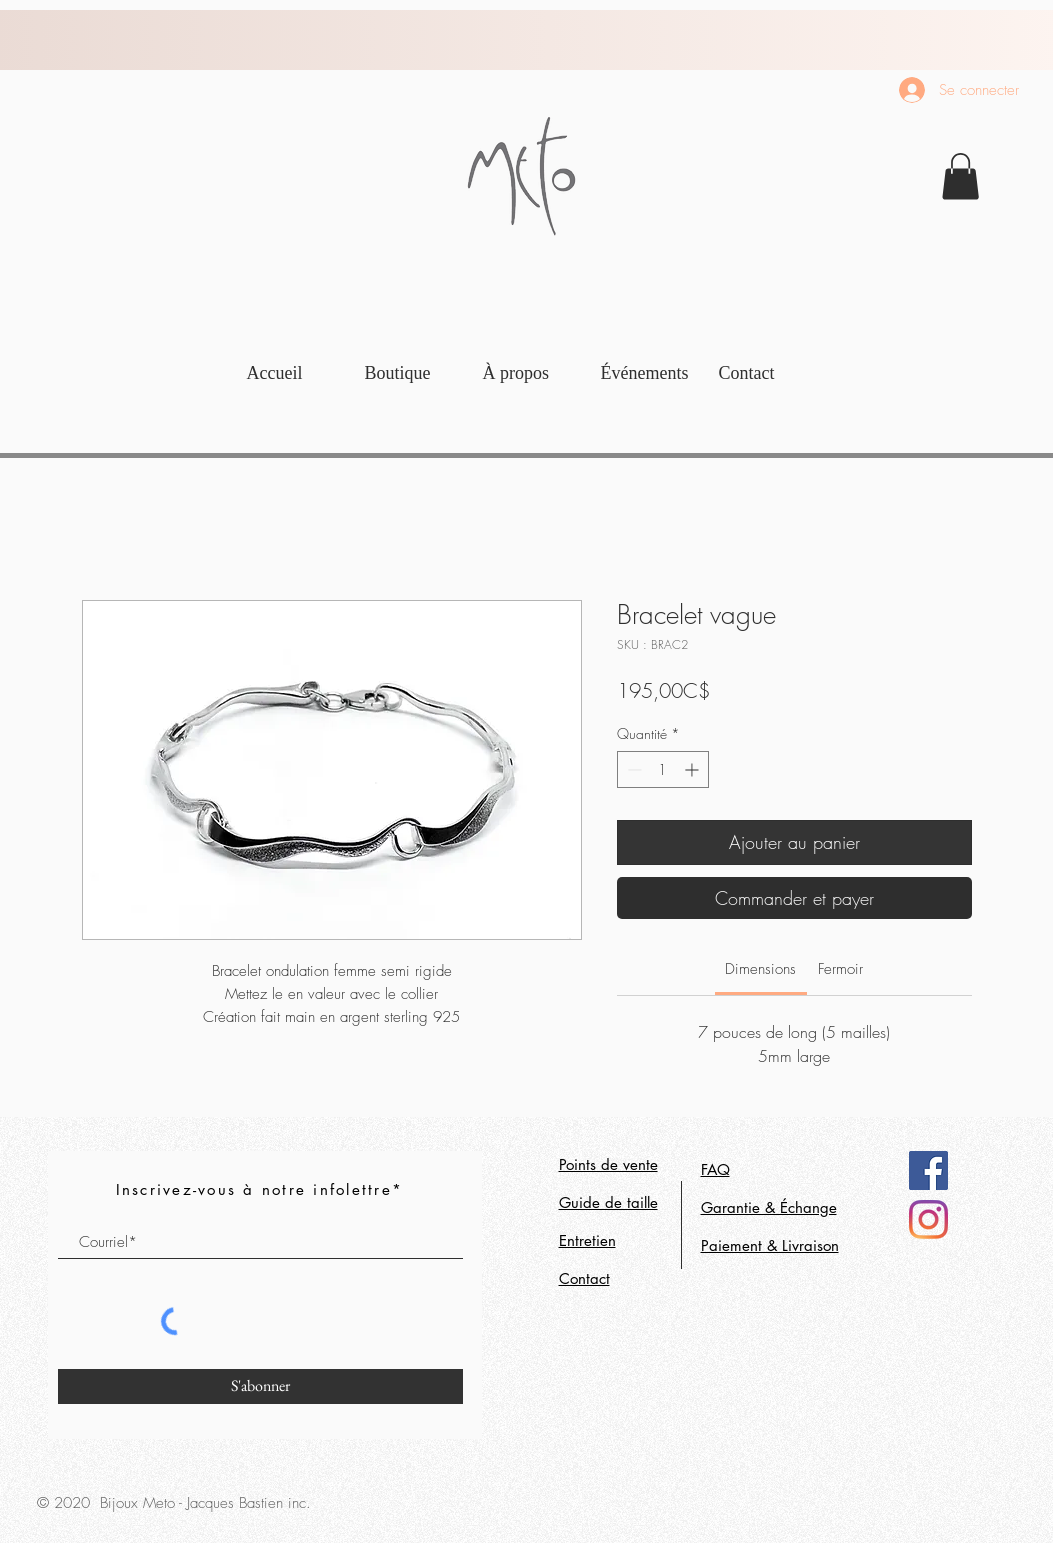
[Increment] (693, 769)
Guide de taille (608, 1202)
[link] (960, 176)
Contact (584, 1278)
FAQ (715, 1169)
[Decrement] (632, 769)
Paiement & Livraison (770, 1245)
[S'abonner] (260, 1386)
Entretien (587, 1240)
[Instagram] (928, 1219)
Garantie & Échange (769, 1207)
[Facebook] (928, 1170)
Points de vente (608, 1164)
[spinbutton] (663, 769)
